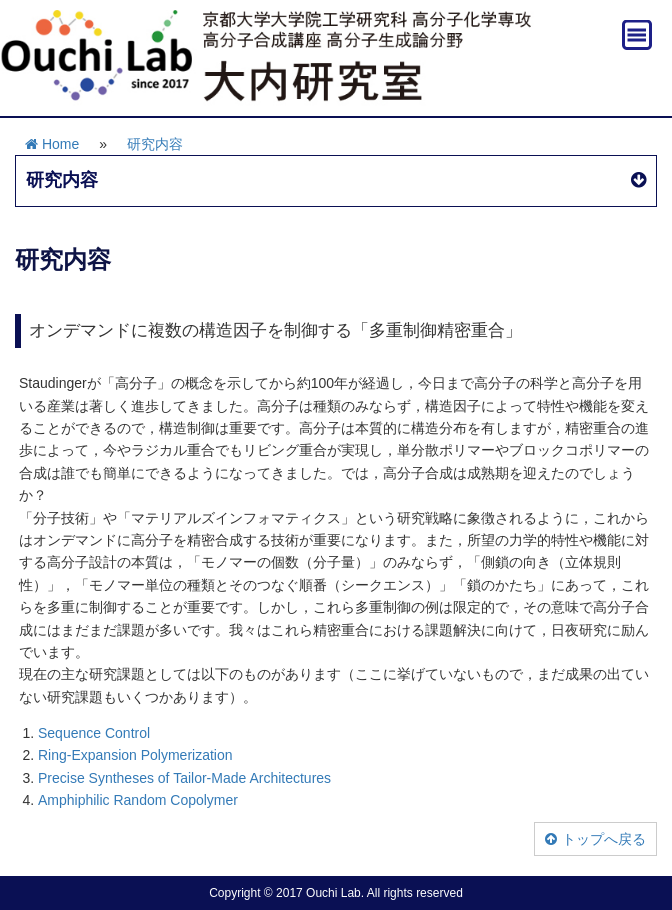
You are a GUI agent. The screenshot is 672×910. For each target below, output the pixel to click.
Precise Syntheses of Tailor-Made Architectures (184, 778)
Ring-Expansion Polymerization (135, 755)
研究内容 (155, 144)
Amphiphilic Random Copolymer (138, 800)
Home (52, 144)
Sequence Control (94, 733)
